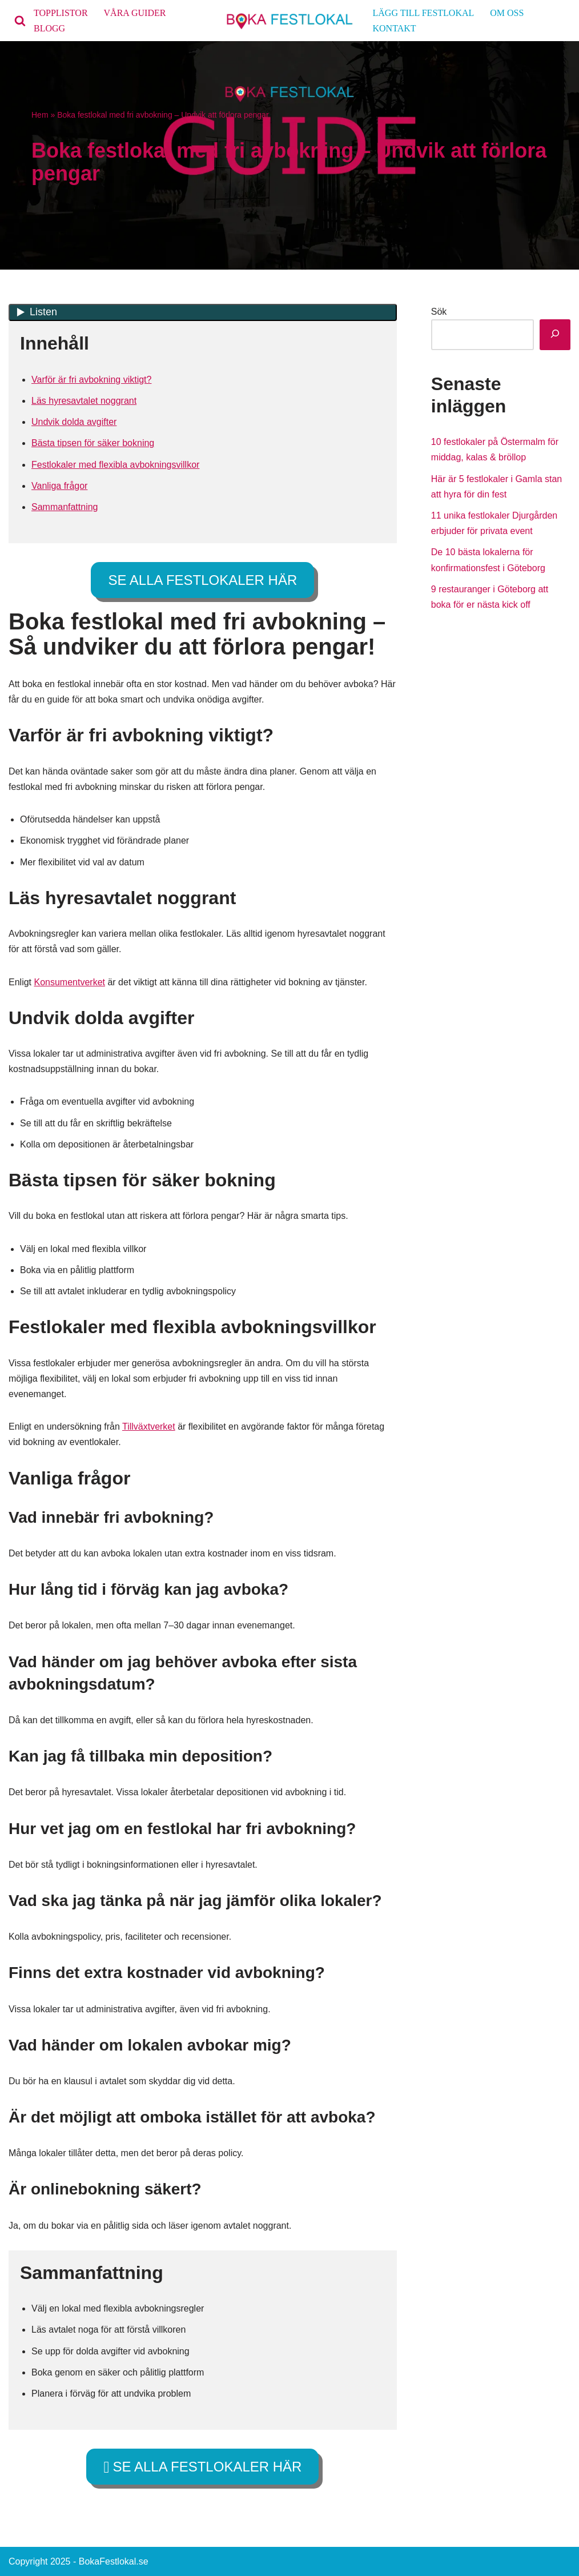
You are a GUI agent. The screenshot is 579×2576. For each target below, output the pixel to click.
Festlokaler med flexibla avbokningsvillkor (115, 465)
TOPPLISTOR (61, 13)
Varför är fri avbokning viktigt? (91, 379)
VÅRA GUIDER (135, 13)
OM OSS (507, 13)
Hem (40, 114)
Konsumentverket (69, 982)
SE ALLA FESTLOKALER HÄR (202, 580)
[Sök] (20, 20)
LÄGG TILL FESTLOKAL (424, 13)
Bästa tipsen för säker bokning (92, 443)
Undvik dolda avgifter (73, 422)
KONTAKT (394, 28)
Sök (439, 311)
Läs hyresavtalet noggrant (83, 401)
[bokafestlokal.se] (289, 20)
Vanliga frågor (59, 486)
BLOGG (49, 28)
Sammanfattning (64, 507)
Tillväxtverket (148, 1426)
